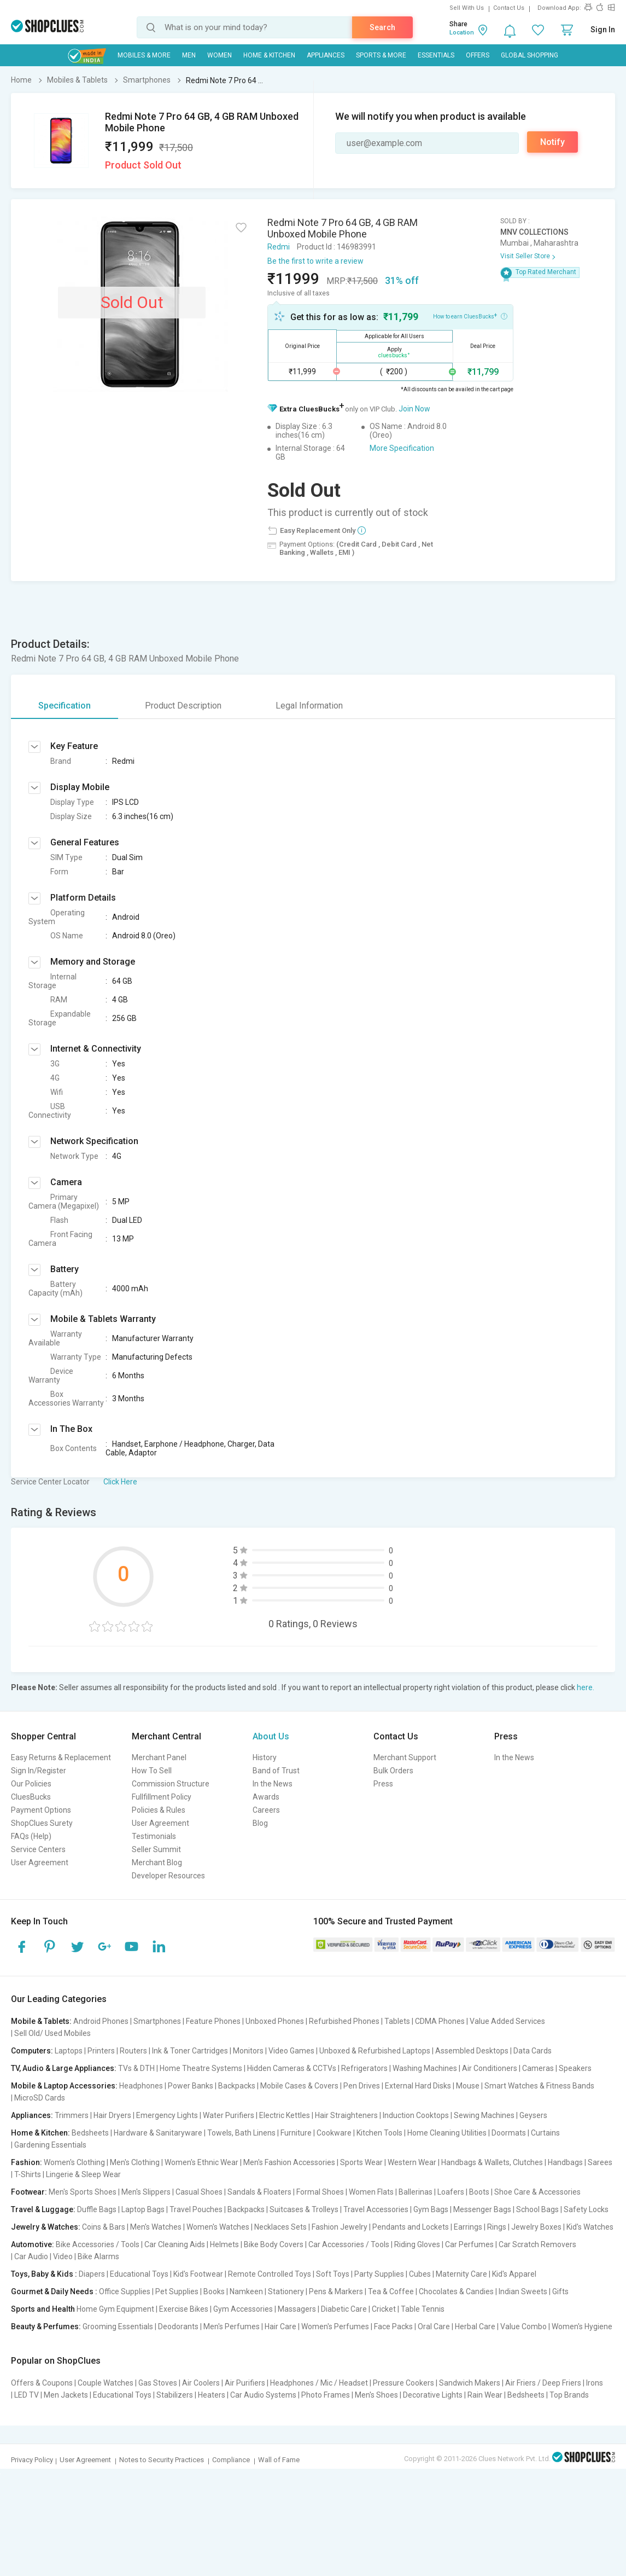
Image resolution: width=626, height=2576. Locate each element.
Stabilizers (174, 2395)
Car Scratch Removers (537, 2244)
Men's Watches (156, 2227)
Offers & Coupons (42, 2382)
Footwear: (29, 2192)
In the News (272, 1783)
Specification (64, 705)
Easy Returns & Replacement (61, 1757)
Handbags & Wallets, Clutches (492, 2162)
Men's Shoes (376, 2395)
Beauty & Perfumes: (46, 2326)
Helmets (224, 2244)
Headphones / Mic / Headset (319, 2382)
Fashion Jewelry (339, 2227)
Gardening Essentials (50, 2144)
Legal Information (309, 705)
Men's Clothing (135, 2162)
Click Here (120, 1481)
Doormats (509, 2132)
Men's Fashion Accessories (289, 2162)
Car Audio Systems (263, 2395)
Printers (101, 2050)
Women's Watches (217, 2227)
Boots (479, 2192)
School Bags (537, 2209)
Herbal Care (475, 2326)
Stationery (286, 2291)
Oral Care (434, 2326)
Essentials (436, 55)
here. (585, 1687)
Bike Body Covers (273, 2244)
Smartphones (157, 2021)
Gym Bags (430, 2209)
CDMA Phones (440, 2021)
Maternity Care (461, 2274)
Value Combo (523, 2326)
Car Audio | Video (43, 2256)
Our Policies (31, 1783)
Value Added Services (507, 2021)
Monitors (248, 2050)
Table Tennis (422, 2309)
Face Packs (393, 2326)
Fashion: (26, 2162)
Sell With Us (466, 7)
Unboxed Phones (274, 2021)
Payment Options (41, 1810)
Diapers (92, 2274)
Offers (477, 55)
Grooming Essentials (118, 2326)
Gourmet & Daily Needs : (54, 2291)
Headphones (141, 2085)
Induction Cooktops (416, 2115)
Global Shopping (529, 55)
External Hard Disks (418, 2085)
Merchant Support (404, 1757)
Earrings (468, 2227)
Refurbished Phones (344, 2021)
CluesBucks (31, 1796)
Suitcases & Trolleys (304, 2209)
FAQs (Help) (31, 1836)
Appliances (325, 55)
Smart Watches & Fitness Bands (539, 2085)
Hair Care (280, 2326)
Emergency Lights (167, 2115)
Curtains (545, 2132)
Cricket (384, 2309)
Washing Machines (425, 2068)
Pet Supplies (176, 2291)
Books (214, 2291)
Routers (133, 2050)
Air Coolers (201, 2382)
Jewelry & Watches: (45, 2227)
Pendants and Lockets (410, 2227)
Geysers (533, 2115)
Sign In (602, 29)
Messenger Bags (482, 2209)
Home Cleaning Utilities (447, 2132)
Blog (260, 1823)
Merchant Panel (159, 1757)
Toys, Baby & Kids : (44, 2274)
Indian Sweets (523, 2291)
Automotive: (32, 2244)
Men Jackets (66, 2395)
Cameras (538, 2068)
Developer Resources (168, 1875)
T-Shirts (27, 2174)
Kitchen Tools (379, 2132)
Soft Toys (332, 2274)
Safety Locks (586, 2209)
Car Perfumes (469, 2244)
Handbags (565, 2162)
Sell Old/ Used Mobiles (52, 2033)
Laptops (69, 2050)
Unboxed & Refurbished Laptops (374, 2050)
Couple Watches (105, 2382)
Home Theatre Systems (201, 2068)
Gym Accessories (243, 2309)
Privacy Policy (32, 2460)
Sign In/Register (38, 1770)
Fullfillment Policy (161, 1796)
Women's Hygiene (582, 2326)
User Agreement (39, 1862)
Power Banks (190, 2085)
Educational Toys (139, 2274)
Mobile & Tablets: (41, 2021)
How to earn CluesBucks (470, 316)
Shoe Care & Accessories (537, 2192)
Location (461, 32)
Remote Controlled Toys (269, 2274)
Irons (594, 2382)
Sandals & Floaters (259, 2192)
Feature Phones (213, 2021)
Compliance (231, 2460)
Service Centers (38, 1849)
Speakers (575, 2068)
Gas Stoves (157, 2382)
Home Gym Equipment (115, 2309)
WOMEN (219, 55)
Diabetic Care (344, 2309)
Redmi (278, 246)
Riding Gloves (417, 2244)
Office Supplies (124, 2291)
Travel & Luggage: (43, 2209)
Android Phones (100, 2021)
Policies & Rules (158, 1810)
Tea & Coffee (391, 2291)
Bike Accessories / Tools (97, 2244)
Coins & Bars (103, 2227)
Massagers (297, 2309)
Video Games (291, 2050)
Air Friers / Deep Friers (543, 2382)
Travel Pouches (196, 2209)
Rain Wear (484, 2395)
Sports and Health (43, 2309)
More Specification (402, 448)
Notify (552, 142)
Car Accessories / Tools (348, 2244)
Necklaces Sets (280, 2227)
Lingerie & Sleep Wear (83, 2174)
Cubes (420, 2274)
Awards (266, 1796)
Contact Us (508, 7)
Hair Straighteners (346, 2115)
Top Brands (569, 2395)
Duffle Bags (96, 2209)
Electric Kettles (284, 2115)
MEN (189, 55)
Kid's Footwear (198, 2274)
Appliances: (32, 2115)
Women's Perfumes (335, 2326)
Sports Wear (361, 2162)
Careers (266, 1810)
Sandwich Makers (469, 2382)
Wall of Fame (279, 2460)
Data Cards (532, 2050)
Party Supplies (379, 2274)
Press (383, 1783)
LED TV (26, 2395)
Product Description (183, 705)
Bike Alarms (98, 2256)
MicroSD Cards (39, 2097)
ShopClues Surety (42, 1823)
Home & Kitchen (269, 55)
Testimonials (154, 1836)
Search (382, 27)
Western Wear (412, 2162)
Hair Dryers (112, 2115)
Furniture (296, 2132)
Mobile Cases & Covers (299, 2085)
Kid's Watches (589, 2227)
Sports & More (381, 55)
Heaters (211, 2395)
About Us (271, 1736)
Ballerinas (415, 2192)
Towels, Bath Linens (241, 2132)
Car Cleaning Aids (174, 2244)
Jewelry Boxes (536, 2227)
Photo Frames (325, 2395)
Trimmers (72, 2115)
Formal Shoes (320, 2192)
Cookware (334, 2132)
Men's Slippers (146, 2192)
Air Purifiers (245, 2382)
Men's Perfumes (231, 2326)
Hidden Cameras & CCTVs (291, 2068)
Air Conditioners (489, 2068)
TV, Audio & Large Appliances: (63, 2068)
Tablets (397, 2021)
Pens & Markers (336, 2291)
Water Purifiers (228, 2115)
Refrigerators (364, 2068)
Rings (496, 2227)
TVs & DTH (136, 2068)
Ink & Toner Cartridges (190, 2050)
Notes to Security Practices (161, 2460)
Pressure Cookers (403, 2382)
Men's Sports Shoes (82, 2192)
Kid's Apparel (514, 2274)
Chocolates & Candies (456, 2291)
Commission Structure (170, 1783)
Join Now (414, 408)
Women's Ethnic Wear (201, 2162)
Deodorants (178, 2326)
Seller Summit (156, 1849)
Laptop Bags (143, 2209)
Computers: (32, 2050)
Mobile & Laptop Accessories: (64, 2085)
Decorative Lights (433, 2395)
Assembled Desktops (471, 2050)
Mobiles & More (144, 55)
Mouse (467, 2085)
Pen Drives (361, 2085)
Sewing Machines (484, 2115)
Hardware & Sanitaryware (158, 2132)
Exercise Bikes (183, 2309)
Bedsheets (90, 2132)
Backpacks (236, 2085)
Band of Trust (276, 1770)
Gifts (560, 2291)
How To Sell (152, 1770)
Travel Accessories (375, 2209)
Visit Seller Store (525, 256)
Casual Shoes (199, 2192)
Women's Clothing (74, 2162)
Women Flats (371, 2192)
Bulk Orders (393, 1770)
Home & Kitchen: (40, 2132)
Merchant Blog (157, 1862)
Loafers (450, 2192)
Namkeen (246, 2291)
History (265, 1757)
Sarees (600, 2162)
